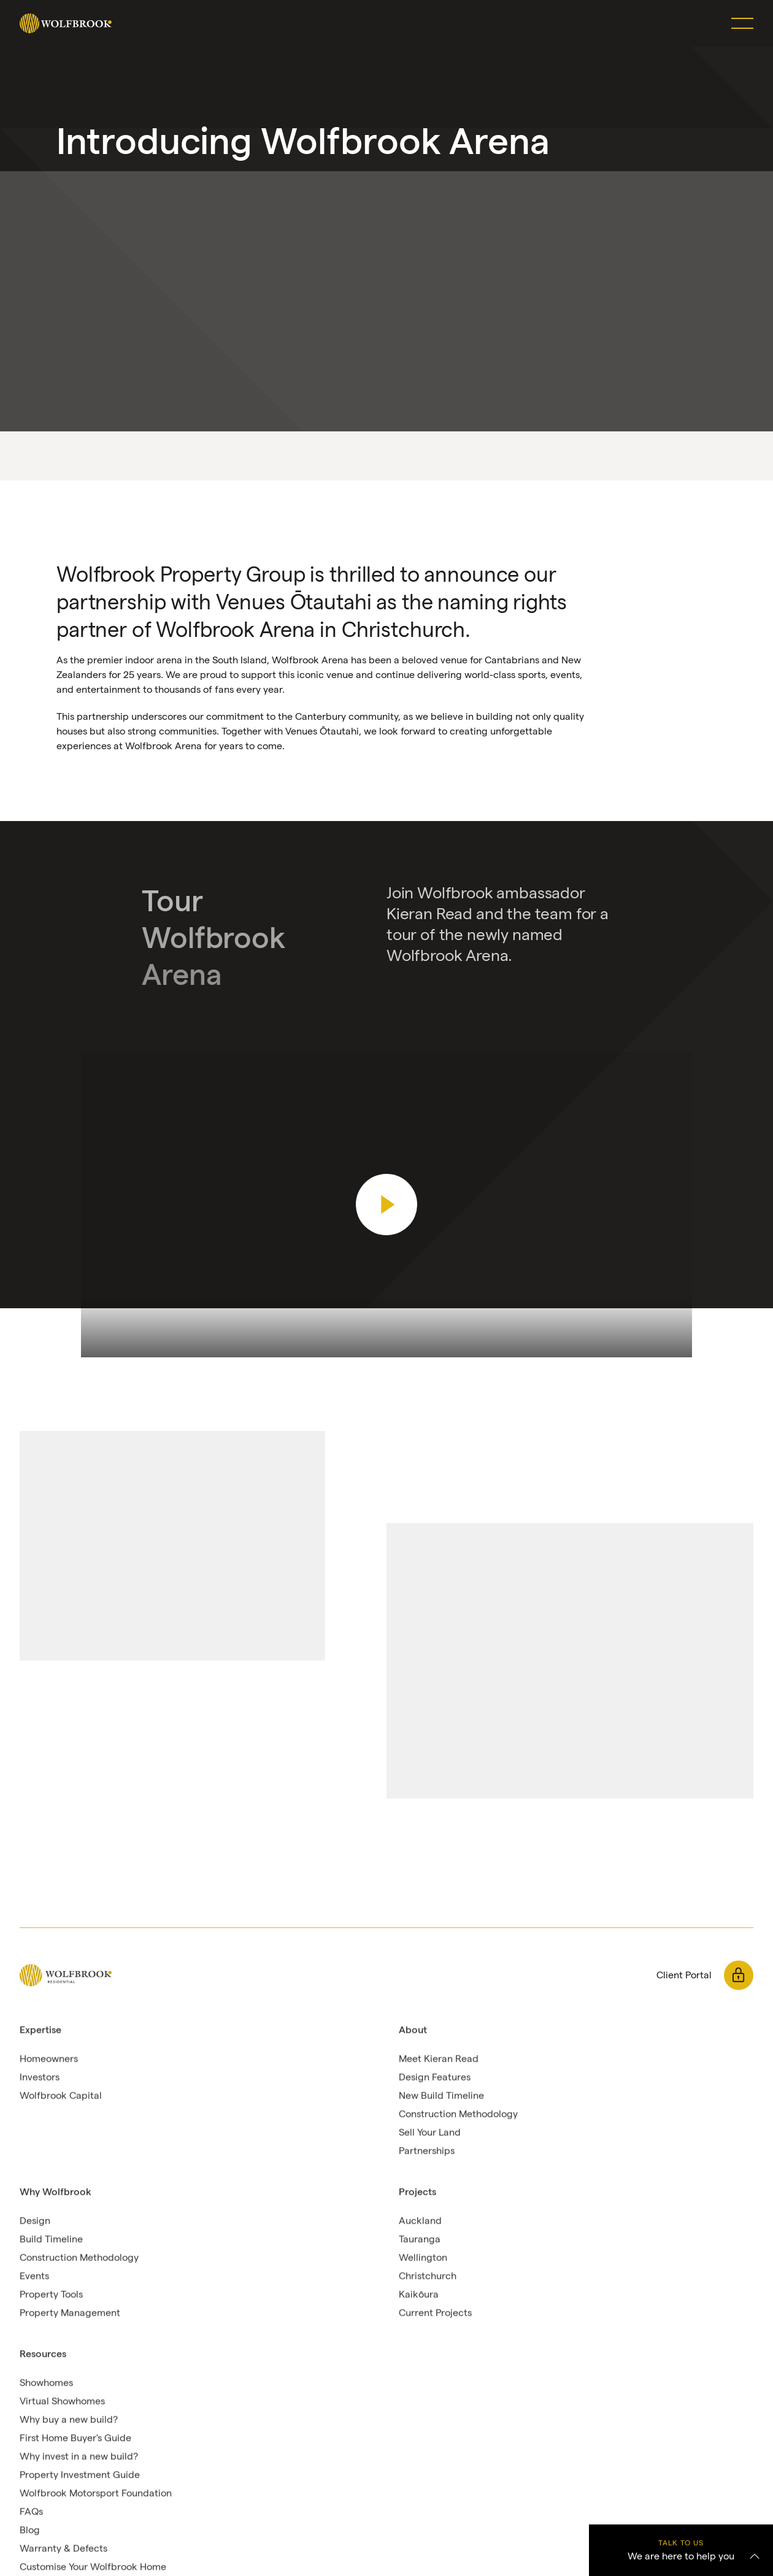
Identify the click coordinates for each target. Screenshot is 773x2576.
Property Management (70, 2313)
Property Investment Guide (80, 2475)
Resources (43, 2354)
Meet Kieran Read (439, 2059)
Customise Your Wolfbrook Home (93, 2567)
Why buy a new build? (69, 2420)
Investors (40, 2077)
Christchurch (427, 2276)
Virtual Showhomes (62, 2401)
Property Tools (51, 2294)
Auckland (420, 2221)
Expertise (40, 2030)
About (413, 2030)
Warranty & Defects (63, 2548)
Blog (30, 2530)
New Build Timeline (441, 2096)
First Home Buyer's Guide (75, 2438)
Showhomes (46, 2383)
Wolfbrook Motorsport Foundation (96, 2493)
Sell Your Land (430, 2132)
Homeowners (49, 2059)
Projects (417, 2192)
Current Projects (435, 2313)
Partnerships (427, 2151)
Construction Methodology (458, 2114)
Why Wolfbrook (55, 2192)
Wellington (423, 2258)
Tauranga (419, 2239)
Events (34, 2276)
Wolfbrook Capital (61, 2096)
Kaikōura (419, 2294)
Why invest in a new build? (79, 2456)
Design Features (435, 2077)
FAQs (31, 2512)
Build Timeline (51, 2239)
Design (35, 2221)
